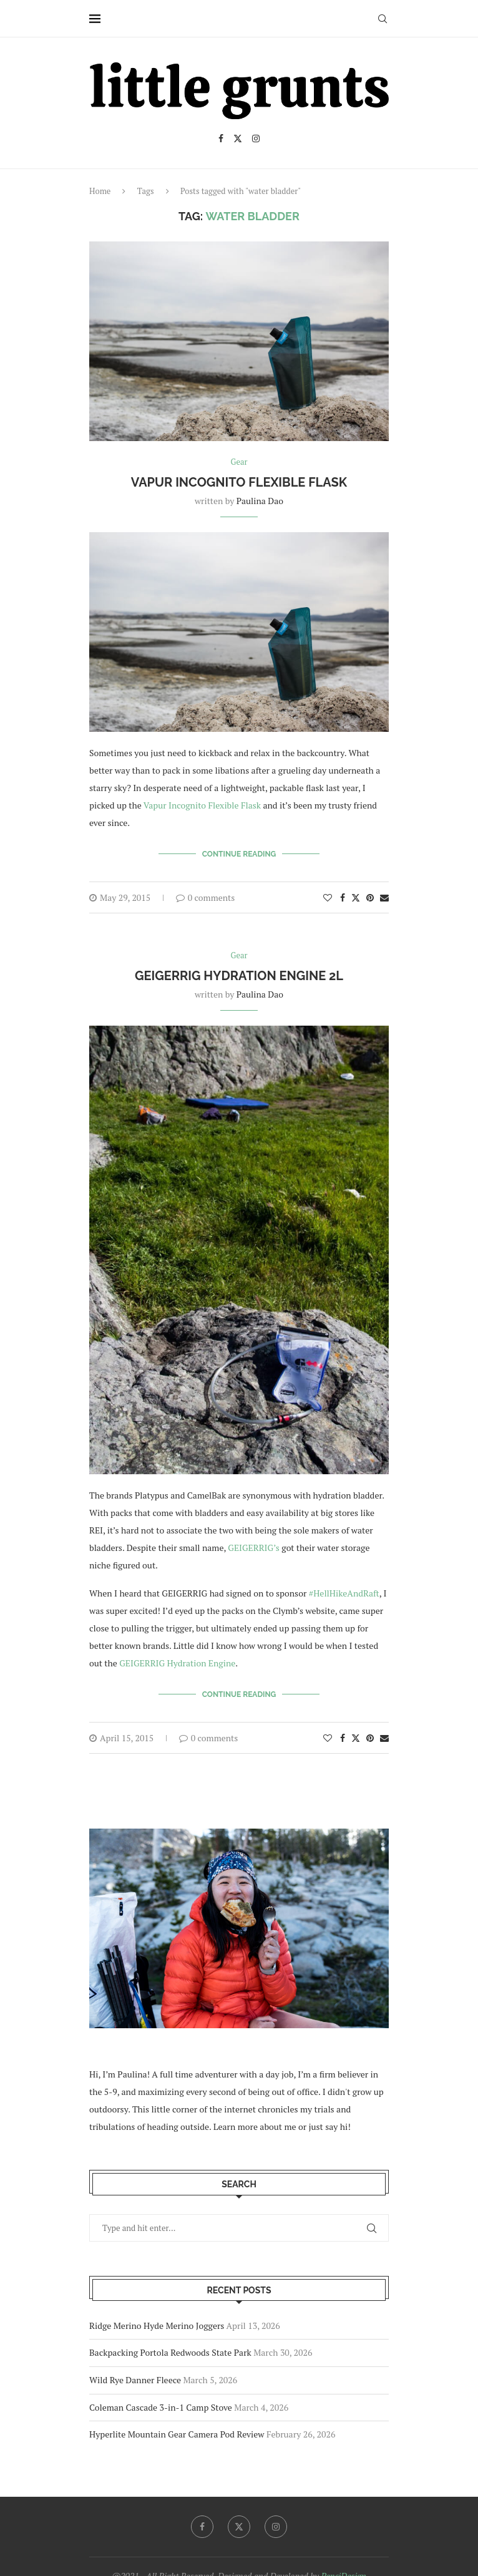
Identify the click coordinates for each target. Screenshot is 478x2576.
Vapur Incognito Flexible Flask (239, 482)
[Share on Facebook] (342, 897)
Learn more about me (254, 2126)
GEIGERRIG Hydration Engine (177, 1663)
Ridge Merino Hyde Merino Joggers (156, 2325)
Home (99, 191)
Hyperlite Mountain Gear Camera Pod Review (177, 2434)
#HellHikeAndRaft (344, 1593)
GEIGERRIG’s (254, 1547)
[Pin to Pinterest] (370, 897)
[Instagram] (256, 138)
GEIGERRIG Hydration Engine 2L (239, 975)
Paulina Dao (260, 501)
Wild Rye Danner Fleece (135, 2380)
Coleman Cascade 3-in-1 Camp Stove (160, 2407)
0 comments (205, 897)
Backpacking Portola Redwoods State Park (170, 2352)
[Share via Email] (384, 897)
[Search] (382, 19)
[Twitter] (237, 138)
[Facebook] (220, 138)
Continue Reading (239, 854)
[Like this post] (327, 897)
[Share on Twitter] (355, 897)
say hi (336, 2126)
